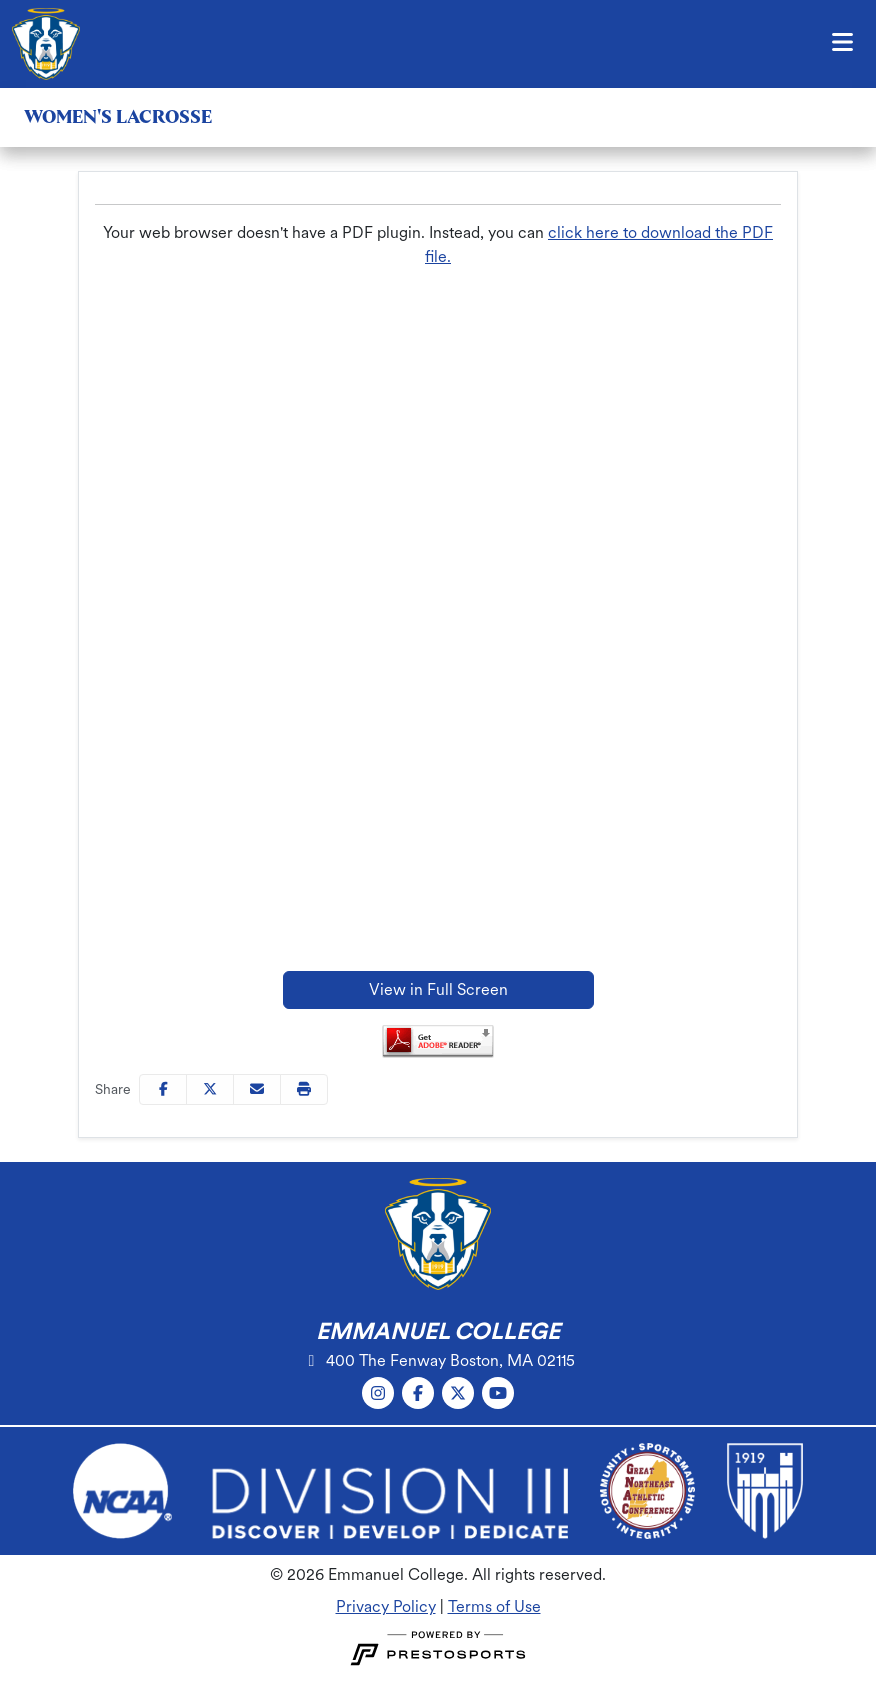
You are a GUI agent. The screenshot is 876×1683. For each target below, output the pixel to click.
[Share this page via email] (257, 1089)
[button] (304, 1089)
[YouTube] (498, 1393)
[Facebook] (418, 1393)
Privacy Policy (386, 1606)
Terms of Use (494, 1606)
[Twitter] (458, 1393)
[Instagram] (378, 1393)
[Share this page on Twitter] (210, 1089)
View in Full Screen (438, 989)
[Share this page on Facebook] (163, 1089)
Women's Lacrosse (118, 116)
